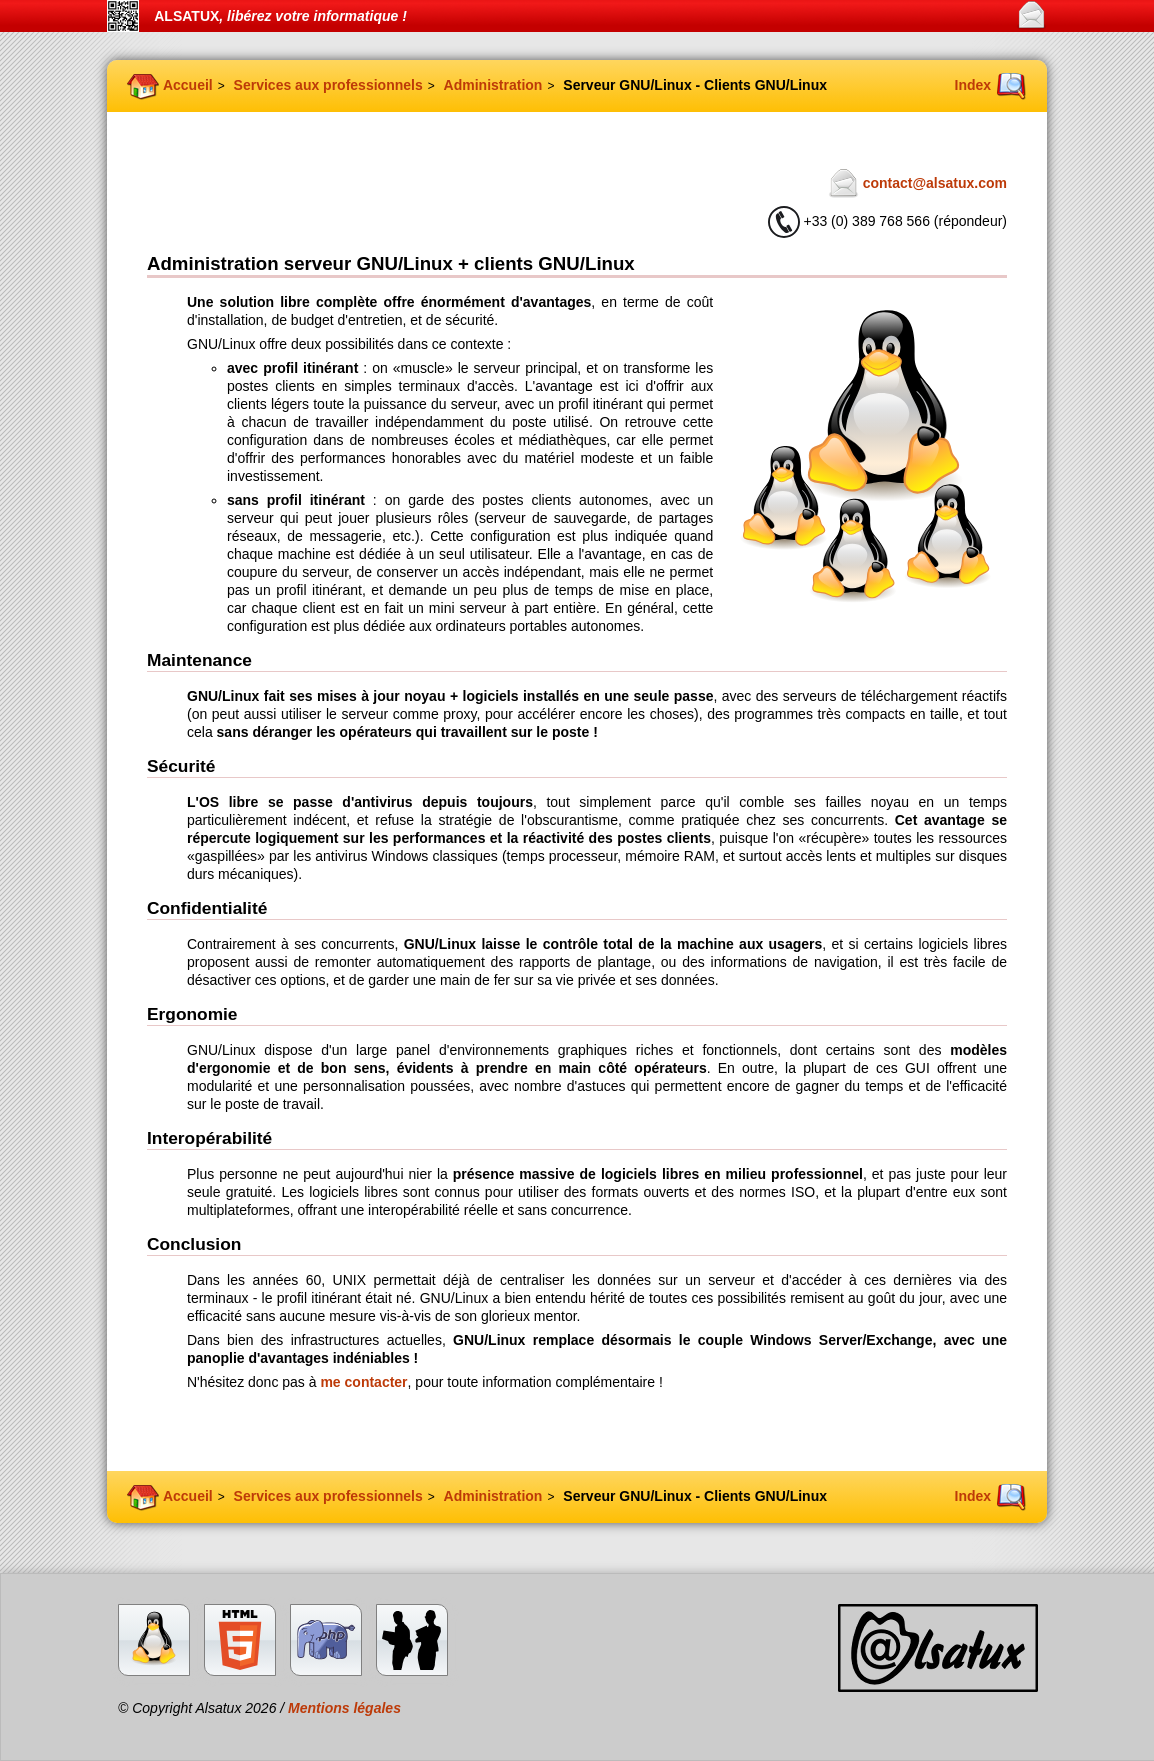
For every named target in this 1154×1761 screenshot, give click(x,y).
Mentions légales (344, 1708)
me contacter (363, 1382)
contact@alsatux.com (935, 183)
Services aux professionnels (328, 85)
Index (973, 85)
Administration (493, 85)
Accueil (188, 85)
